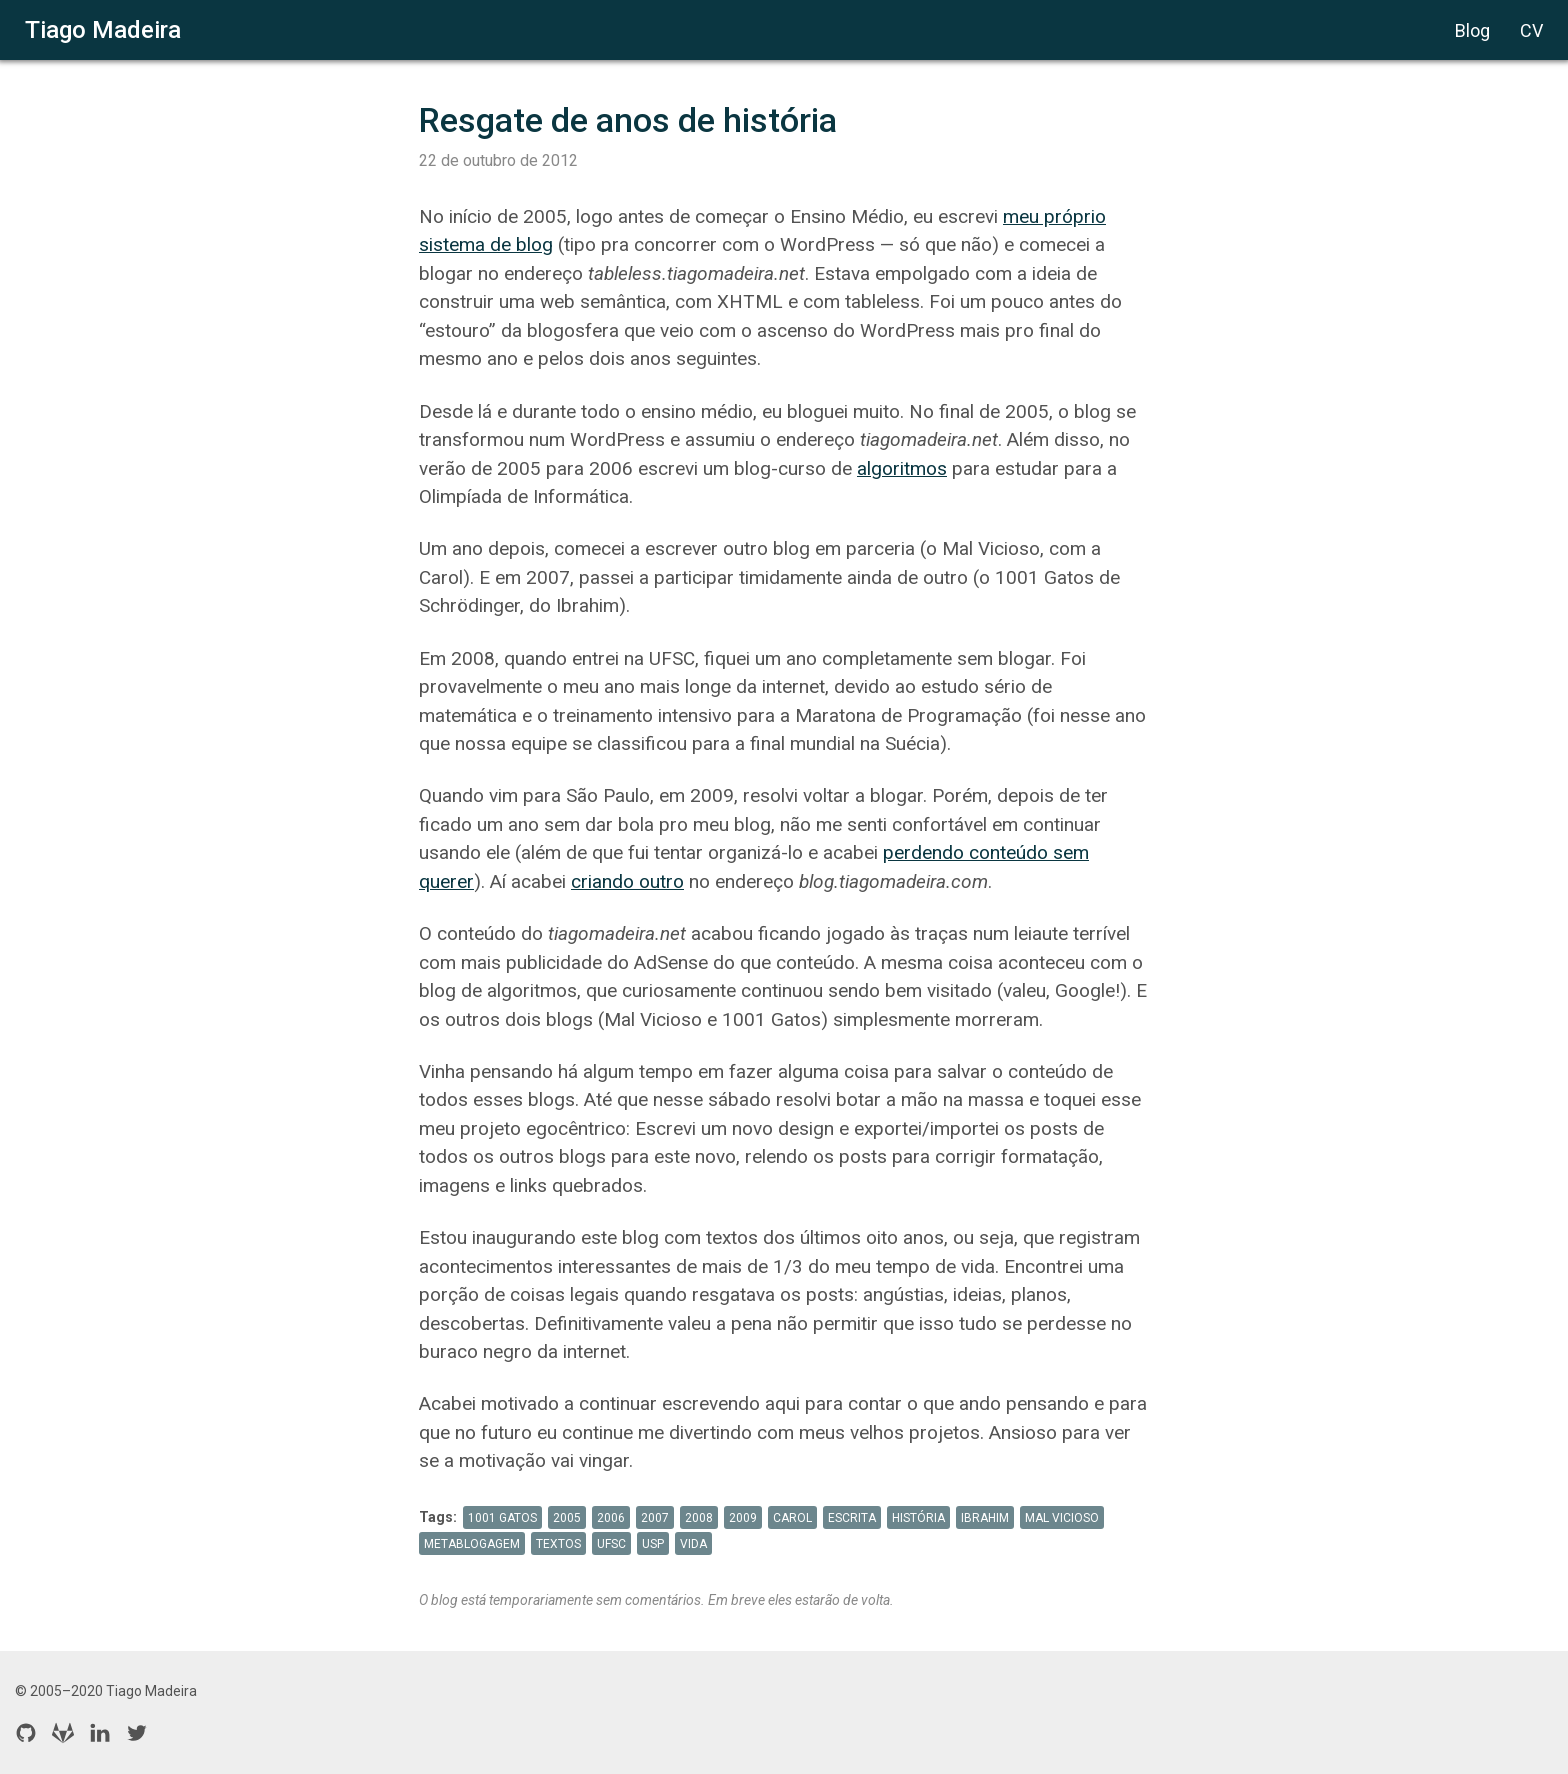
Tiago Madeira (103, 30)
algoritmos (902, 468)
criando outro (627, 881)
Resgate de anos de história (628, 120)
